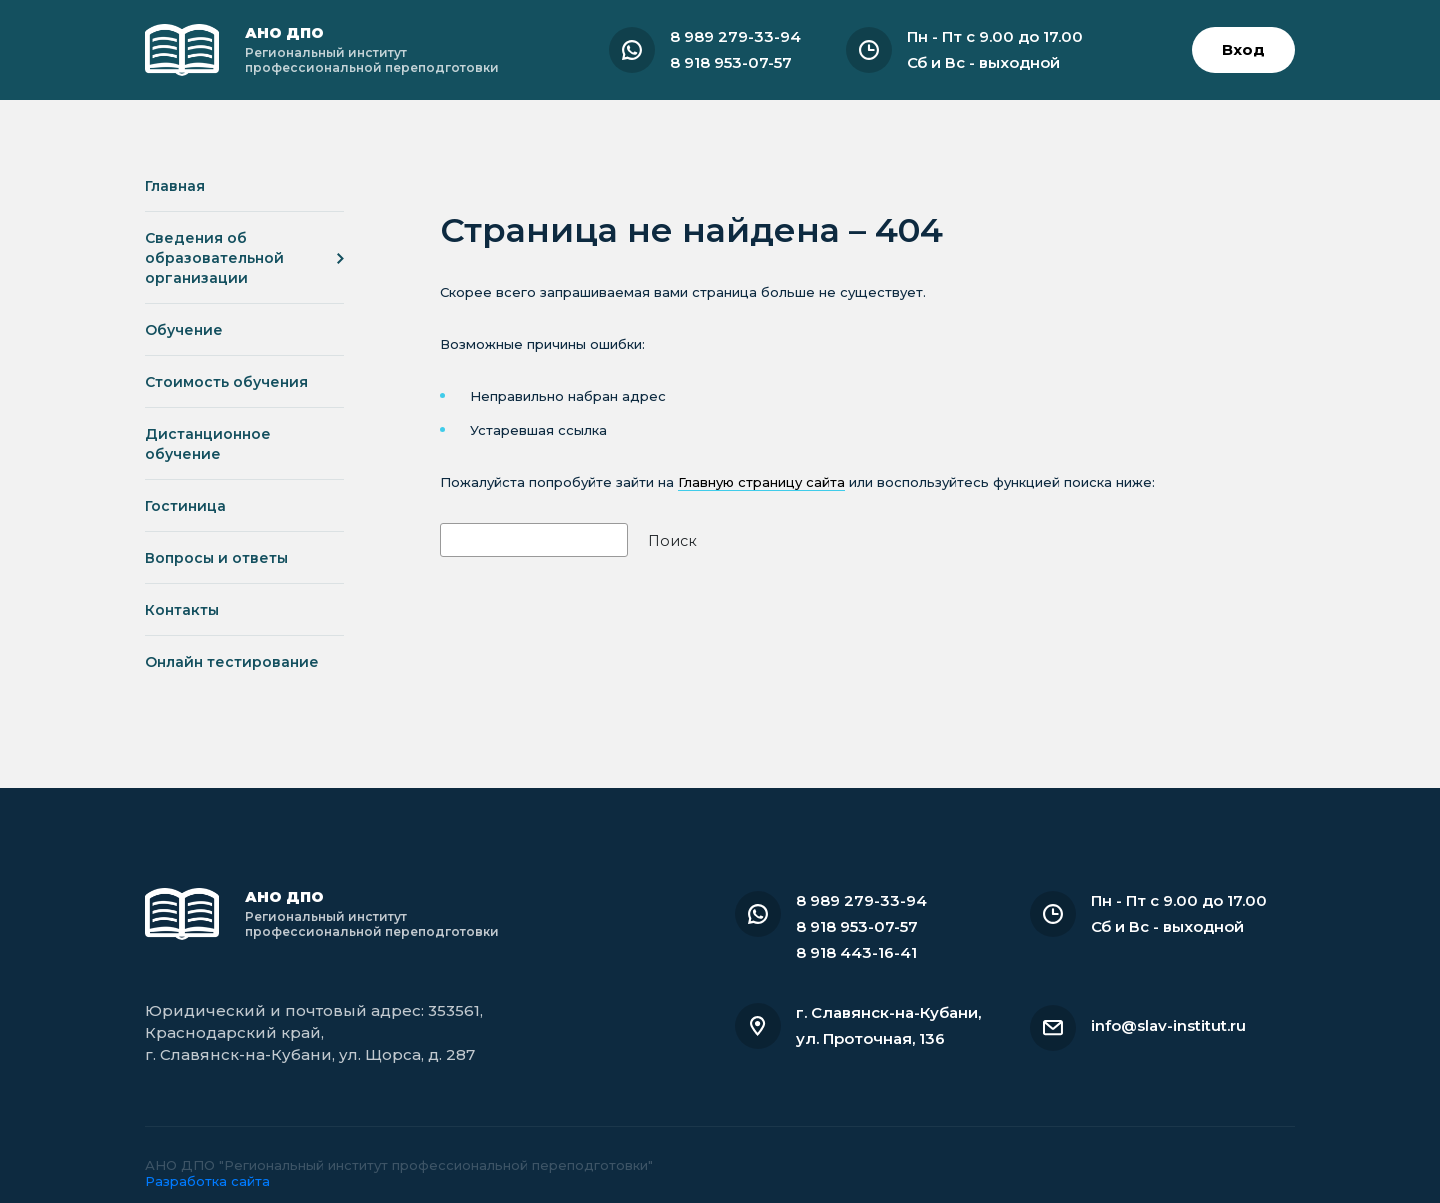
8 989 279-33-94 (735, 36)
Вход (1243, 49)
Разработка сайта (207, 1181)
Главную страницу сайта (761, 482)
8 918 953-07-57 (731, 62)
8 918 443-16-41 (856, 952)
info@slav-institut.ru (1168, 1025)
